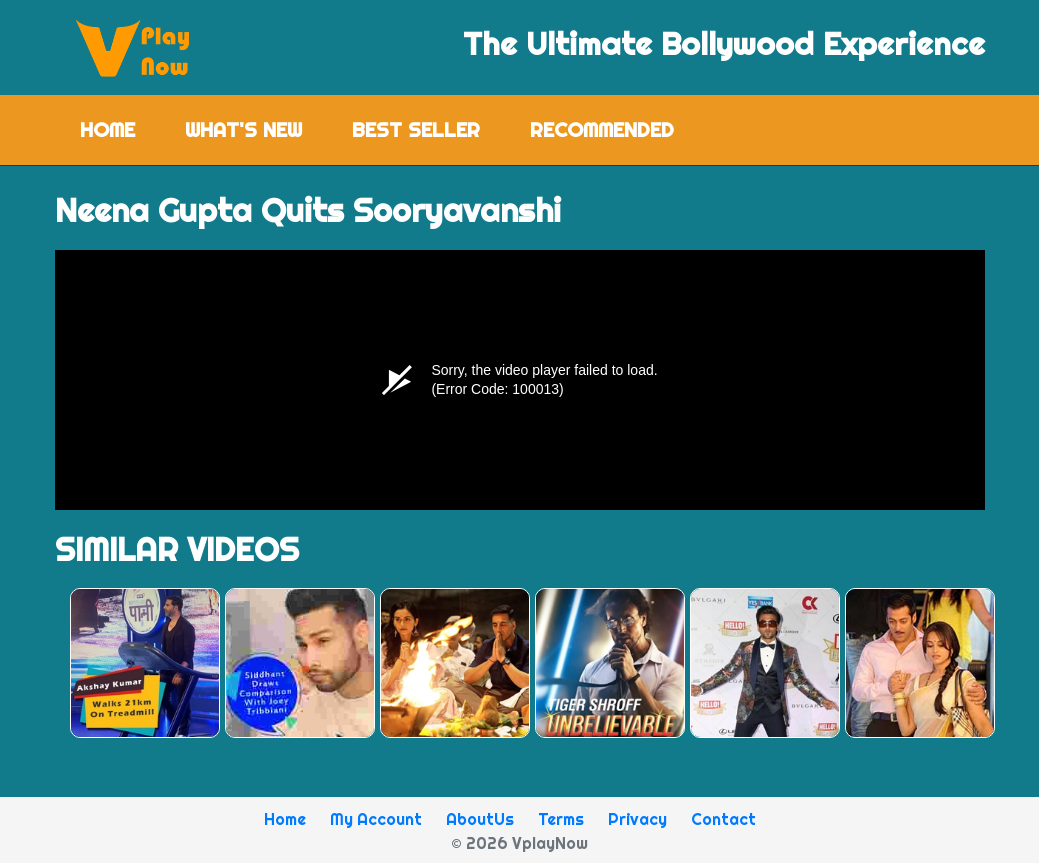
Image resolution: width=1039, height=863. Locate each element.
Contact (723, 819)
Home (120, 128)
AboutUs (480, 819)
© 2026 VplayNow (519, 843)
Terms (561, 819)
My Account (376, 819)
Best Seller (416, 129)
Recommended (602, 129)
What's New (243, 129)
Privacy (637, 819)
